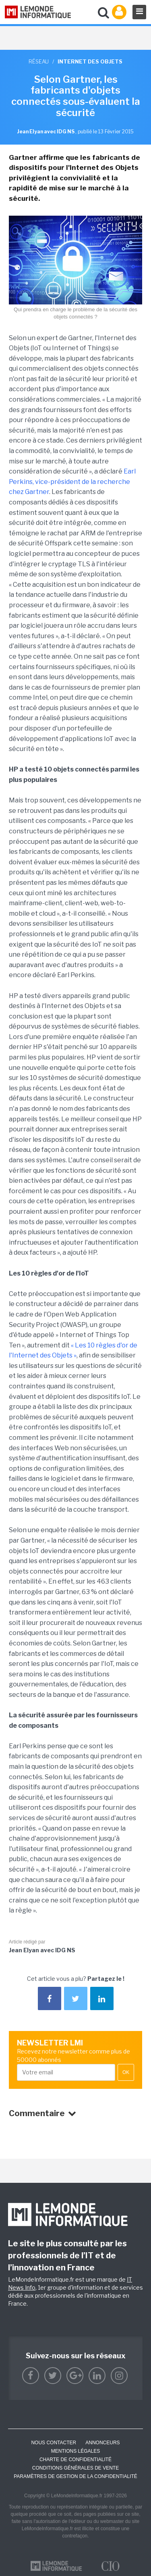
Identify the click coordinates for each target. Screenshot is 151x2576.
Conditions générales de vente (75, 2468)
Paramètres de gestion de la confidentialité (75, 2476)
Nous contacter (53, 2442)
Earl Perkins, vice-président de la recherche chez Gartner (72, 481)
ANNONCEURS (102, 2442)
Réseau (39, 61)
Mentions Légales (75, 2451)
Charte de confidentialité (75, 2459)
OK (125, 2072)
